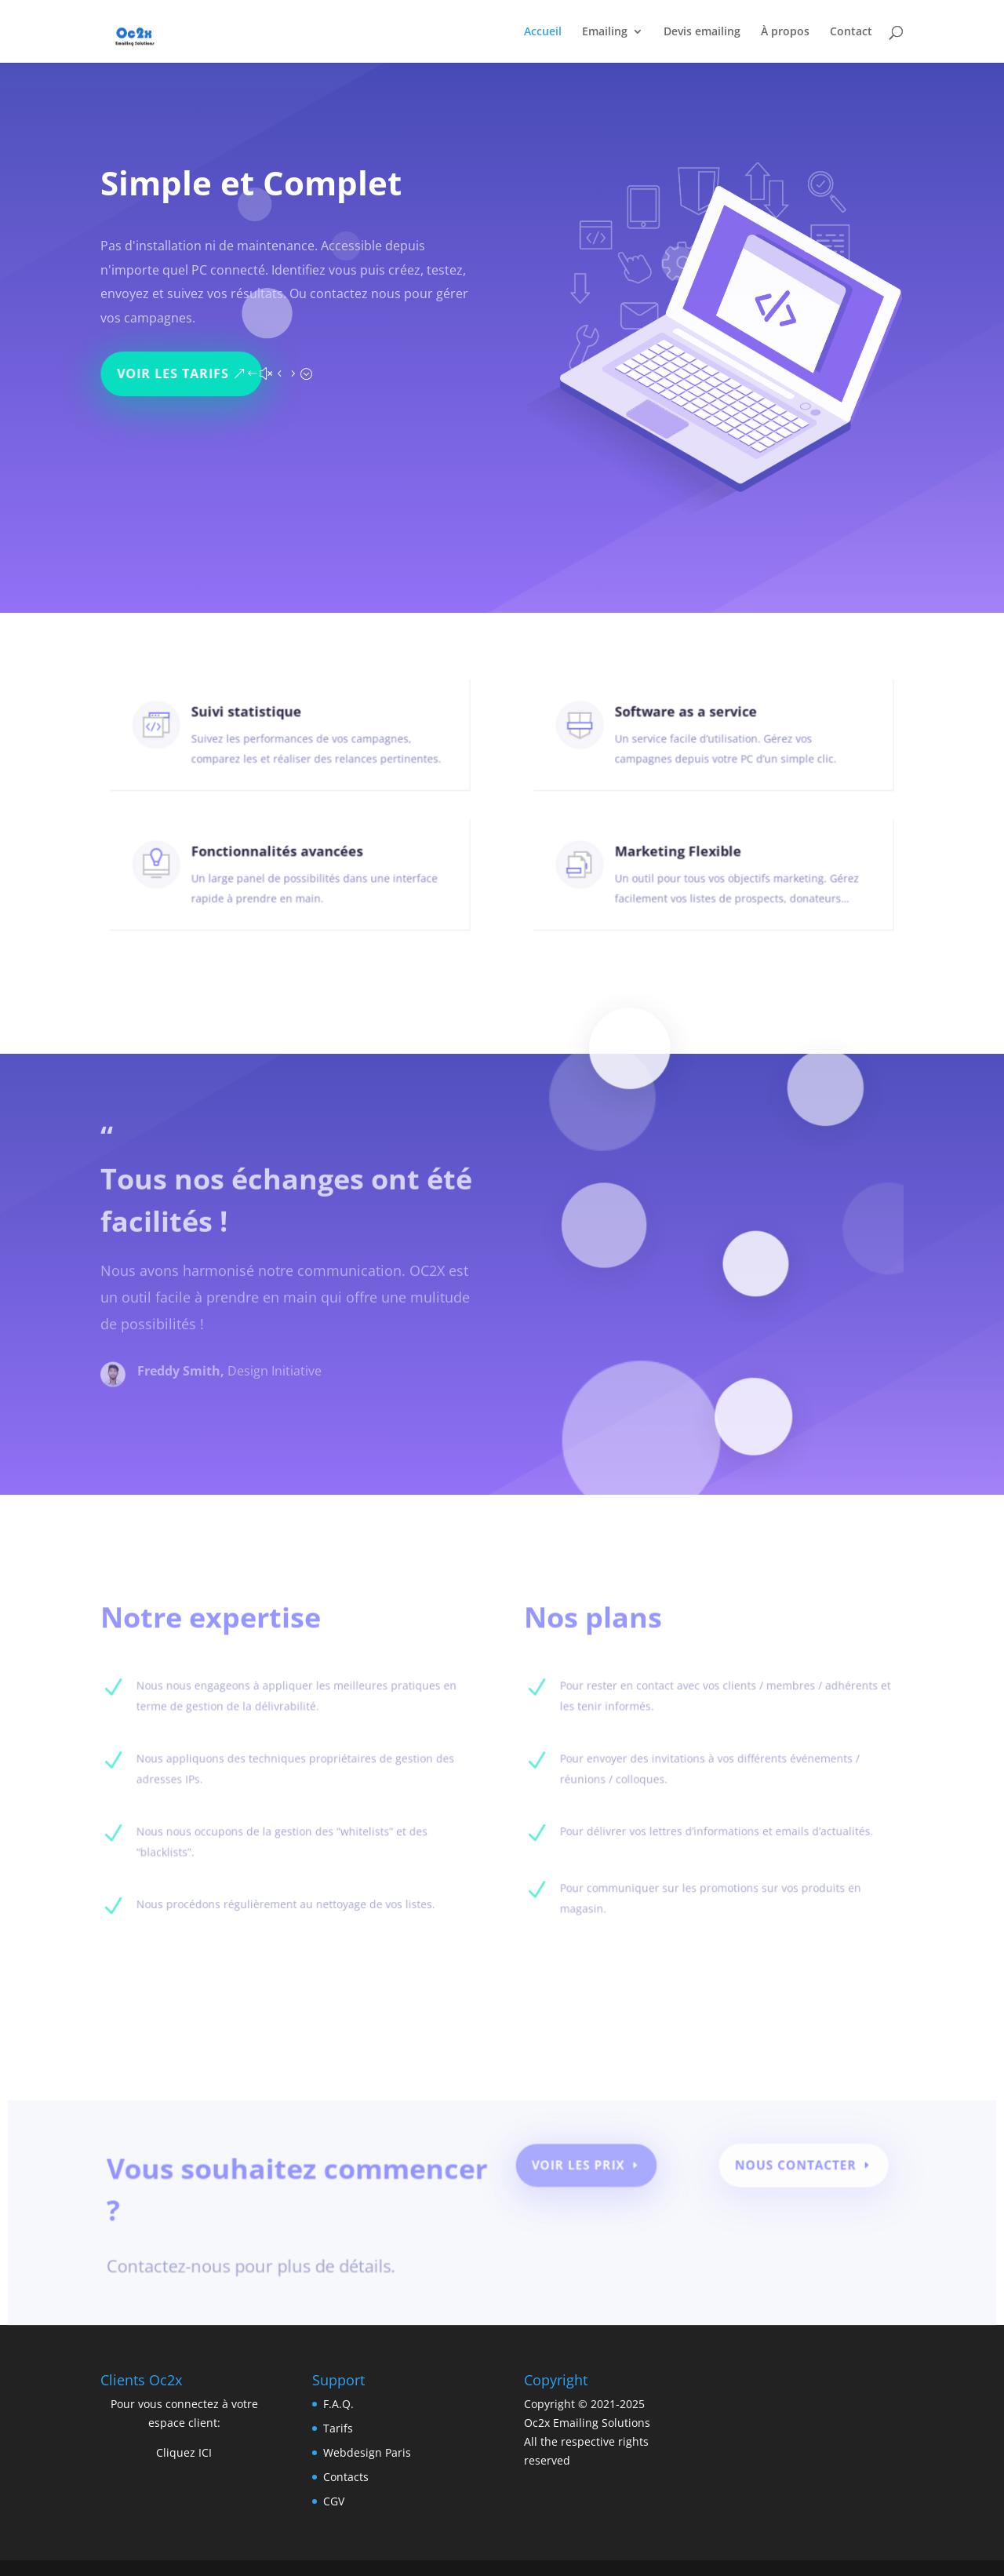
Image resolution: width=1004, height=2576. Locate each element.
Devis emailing (702, 32)
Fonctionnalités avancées (279, 861)
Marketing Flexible (683, 861)
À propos (785, 32)
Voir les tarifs (179, 365)
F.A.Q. (338, 2403)
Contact (851, 32)
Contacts (346, 2476)
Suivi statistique (253, 722)
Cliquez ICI (184, 2452)
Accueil (543, 32)
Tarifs (338, 2428)
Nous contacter (783, 2171)
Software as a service (690, 722)
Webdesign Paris (367, 2452)
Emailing (605, 32)
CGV (333, 2501)
